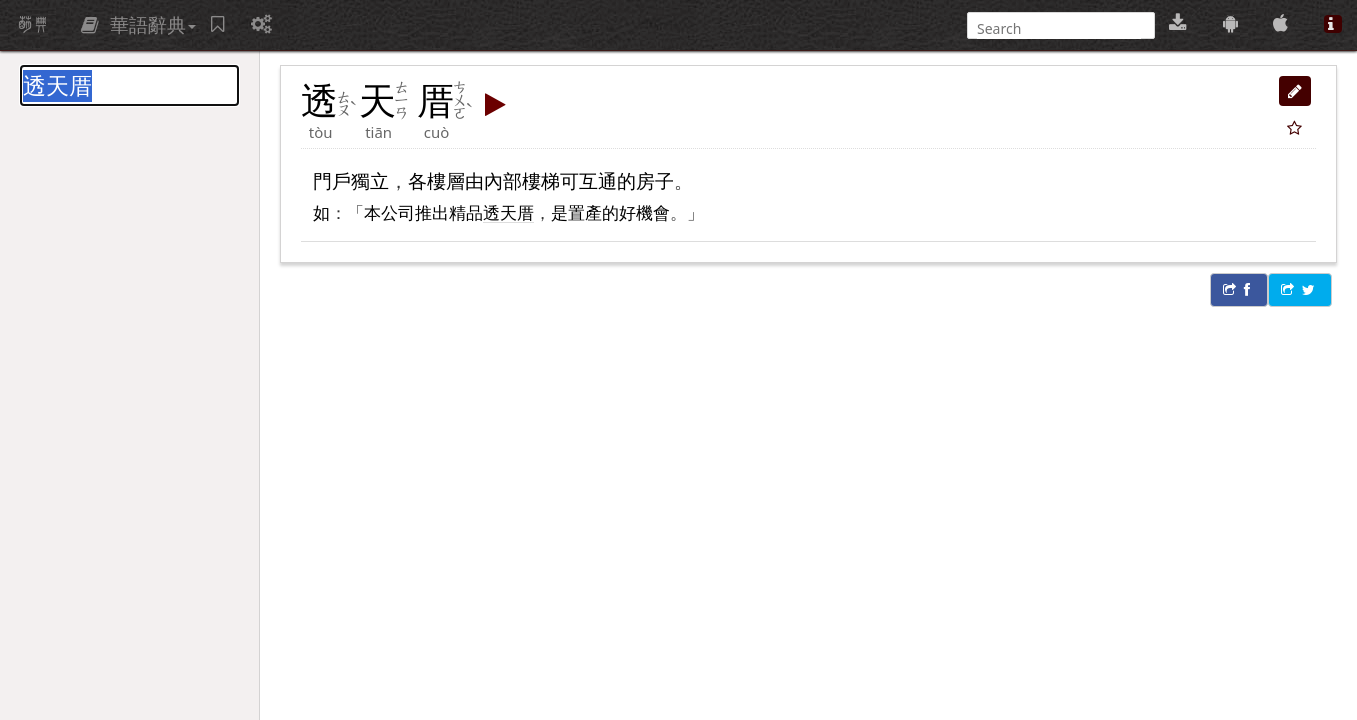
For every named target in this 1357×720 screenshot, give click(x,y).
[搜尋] (1059, 28)
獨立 (370, 180)
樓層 (446, 180)
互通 (598, 180)
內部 (503, 180)
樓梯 (541, 180)
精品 (466, 212)
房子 (655, 180)
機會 (653, 212)
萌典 (33, 25)
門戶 (332, 180)
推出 (432, 212)
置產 (585, 212)
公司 (398, 212)
